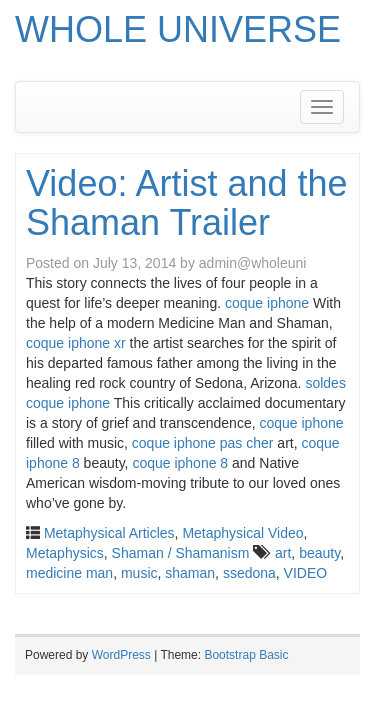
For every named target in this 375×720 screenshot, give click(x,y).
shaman (190, 573)
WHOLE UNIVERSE (178, 29)
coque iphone (267, 303)
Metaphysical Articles (109, 533)
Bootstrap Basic (246, 655)
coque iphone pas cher (203, 443)
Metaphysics (65, 553)
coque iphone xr (76, 343)
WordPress (121, 655)
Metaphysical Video (242, 533)
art (283, 553)
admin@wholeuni (253, 263)
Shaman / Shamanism (181, 553)
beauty (319, 553)
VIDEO (306, 573)
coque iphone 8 (180, 463)
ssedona (249, 573)
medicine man (69, 573)
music (139, 573)
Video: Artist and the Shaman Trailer (187, 203)
